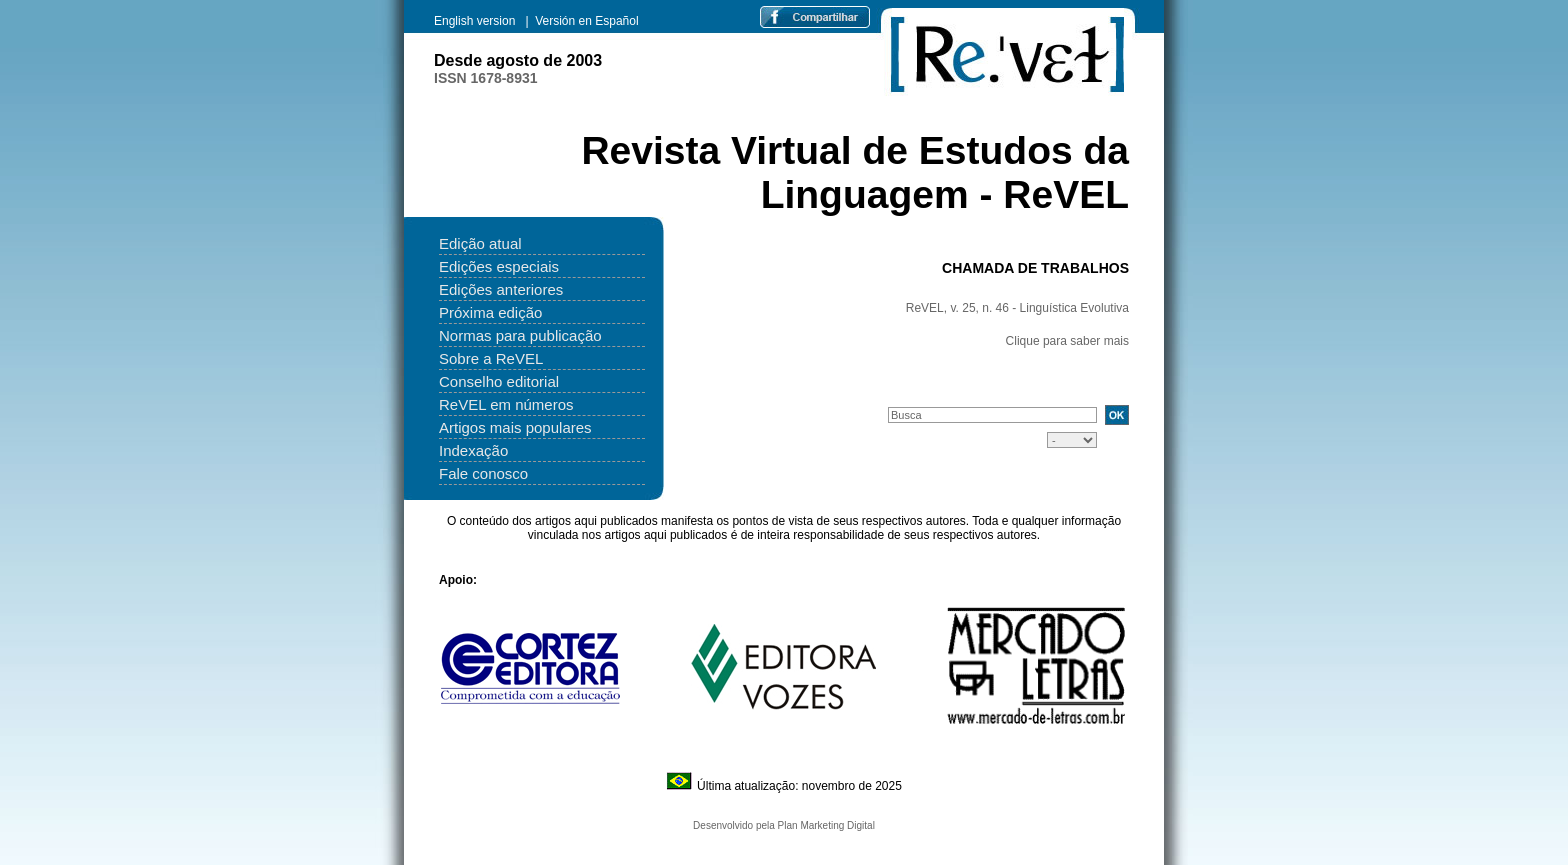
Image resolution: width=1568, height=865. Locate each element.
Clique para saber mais (1067, 341)
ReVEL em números (506, 404)
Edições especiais (499, 266)
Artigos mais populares (515, 427)
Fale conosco (483, 473)
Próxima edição (490, 312)
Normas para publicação (520, 335)
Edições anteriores (501, 289)
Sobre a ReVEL (491, 358)
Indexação (473, 450)
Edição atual (480, 243)
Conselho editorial (499, 381)
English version (476, 21)
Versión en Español (586, 21)
